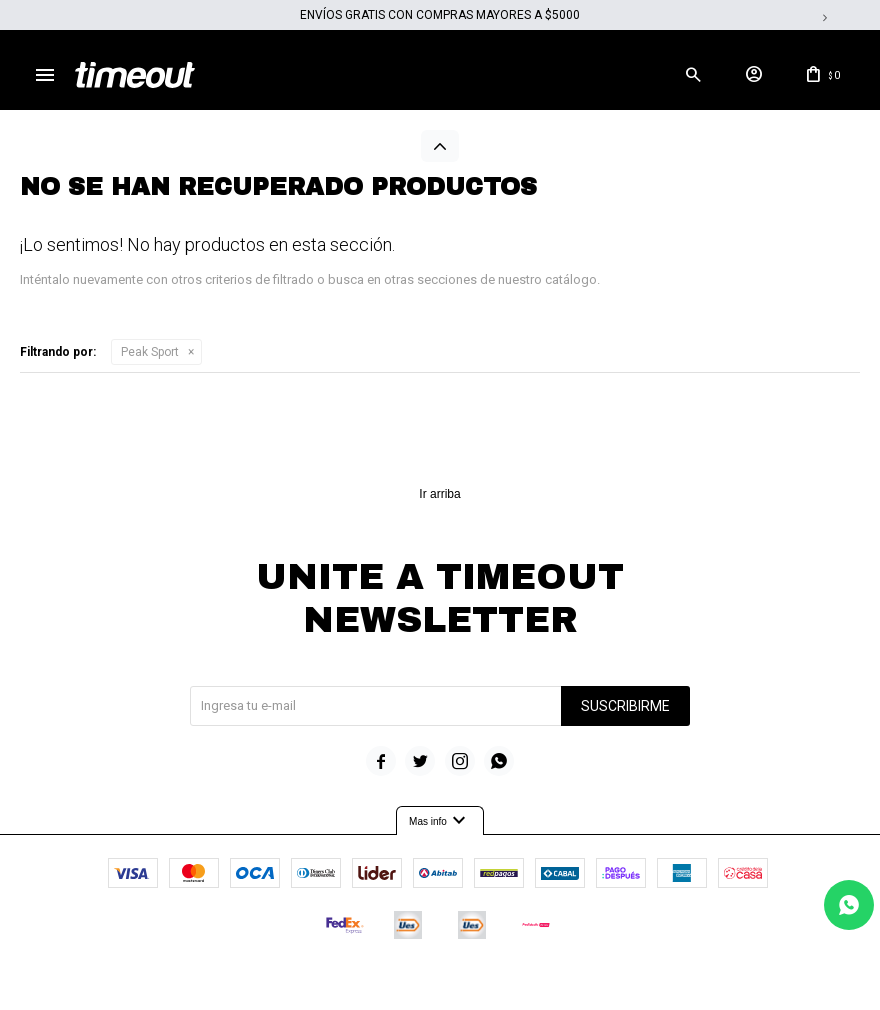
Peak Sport (150, 352)
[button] (693, 75)
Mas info (440, 822)
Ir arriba (439, 494)
